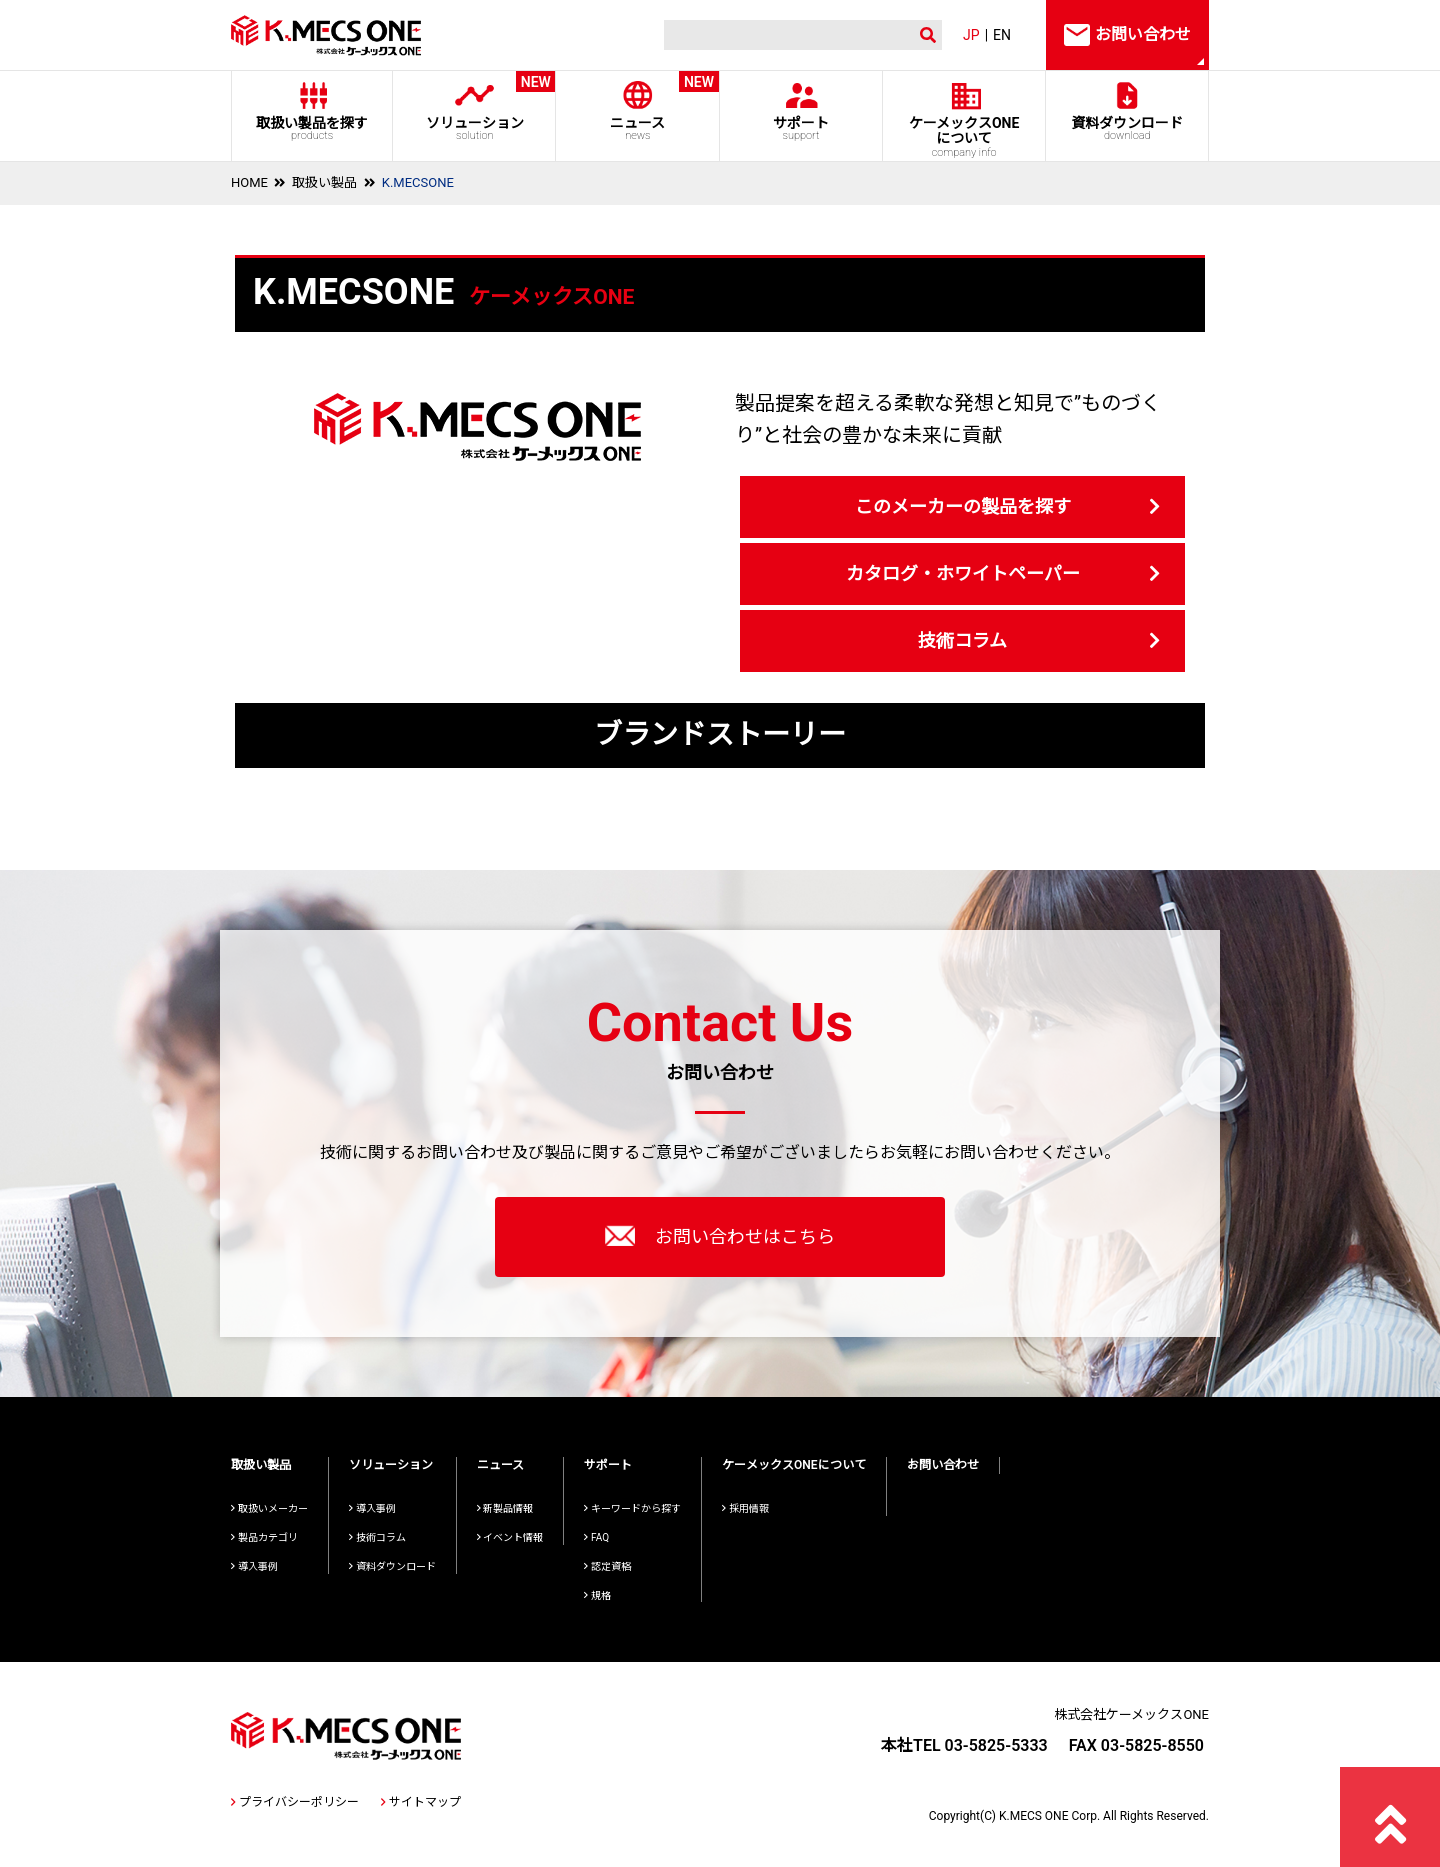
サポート (800, 128)
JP (971, 35)
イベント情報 (510, 1537)
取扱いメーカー (269, 1508)
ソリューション (474, 106)
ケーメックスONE (964, 137)
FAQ (596, 1537)
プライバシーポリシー (295, 1802)
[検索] (785, 35)
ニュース (637, 106)
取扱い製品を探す (312, 128)
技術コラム (962, 640)
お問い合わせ (943, 1465)
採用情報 (745, 1508)
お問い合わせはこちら (720, 1236)
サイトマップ (421, 1802)
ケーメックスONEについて (794, 1465)
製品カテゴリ (264, 1537)
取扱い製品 (324, 182)
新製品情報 (505, 1508)
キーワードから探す (632, 1508)
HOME (249, 182)
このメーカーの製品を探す (963, 506)
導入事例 (254, 1566)
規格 (597, 1595)
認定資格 (607, 1566)
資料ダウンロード (1127, 128)
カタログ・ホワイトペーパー (963, 573)
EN (1002, 35)
